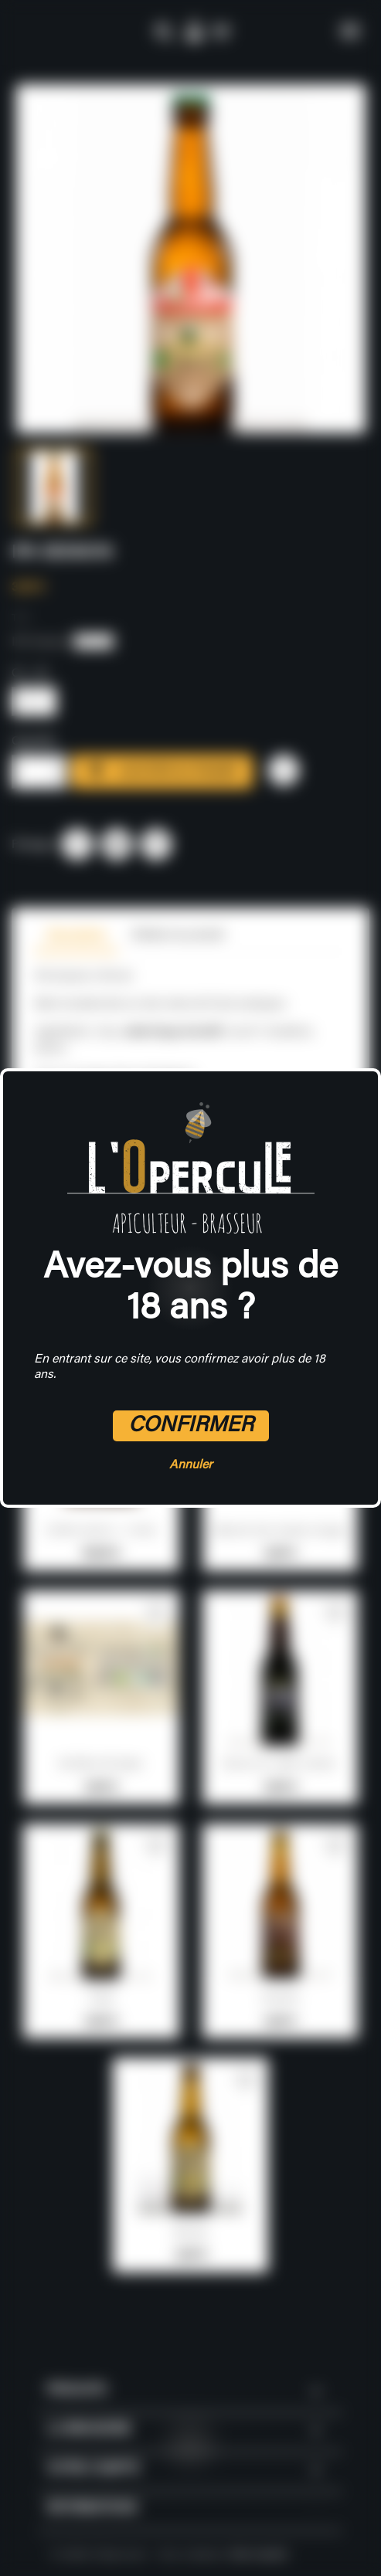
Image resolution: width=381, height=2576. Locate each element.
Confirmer (190, 1426)
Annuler (191, 1465)
